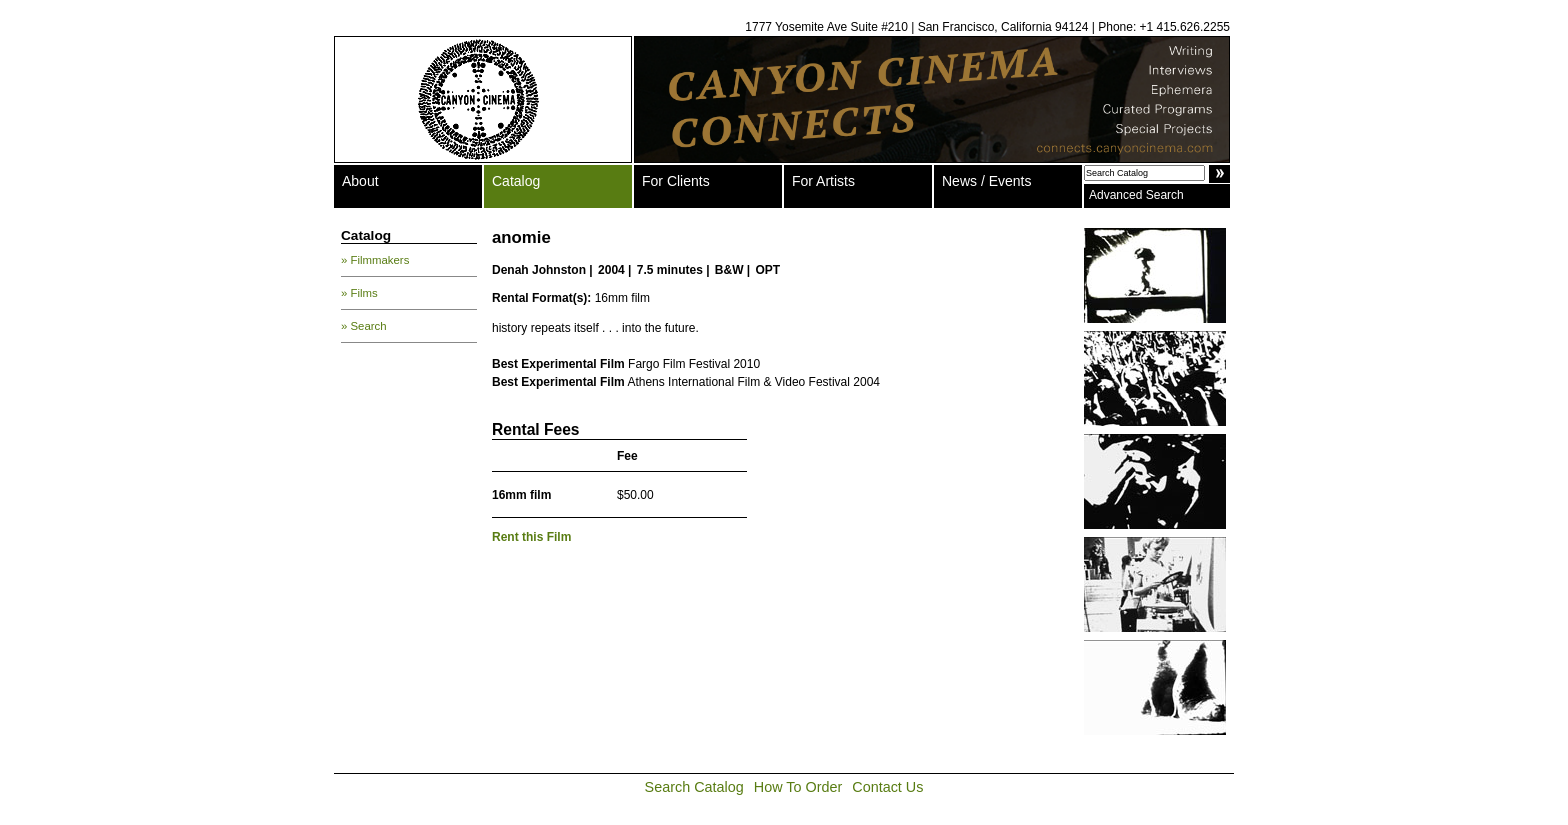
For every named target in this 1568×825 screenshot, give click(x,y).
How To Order (798, 787)
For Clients (676, 181)
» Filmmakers (375, 260)
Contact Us (887, 787)
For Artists (823, 181)
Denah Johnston (539, 270)
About (360, 181)
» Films (359, 293)
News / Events (986, 181)
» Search (364, 326)
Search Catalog (694, 787)
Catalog (516, 181)
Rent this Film (531, 537)
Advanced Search (1136, 195)
